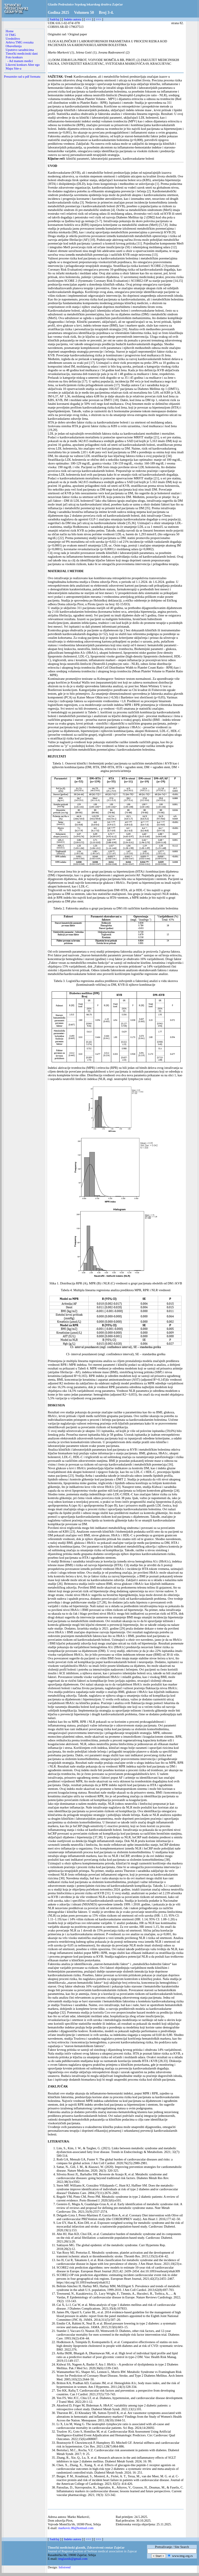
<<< (88, 19)
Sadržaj (54, 19)
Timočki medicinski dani (22, 53)
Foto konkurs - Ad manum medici (19, 59)
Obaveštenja (13, 46)
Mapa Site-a (13, 68)
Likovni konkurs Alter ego (23, 64)
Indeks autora (72, 19)
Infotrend (65, 2567)
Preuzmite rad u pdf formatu (22, 76)
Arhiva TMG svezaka (20, 42)
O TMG (11, 35)
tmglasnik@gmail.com (73, 2558)
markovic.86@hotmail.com (76, 2528)
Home (10, 31)
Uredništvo (13, 38)
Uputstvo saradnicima (20, 50)
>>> (98, 19)
